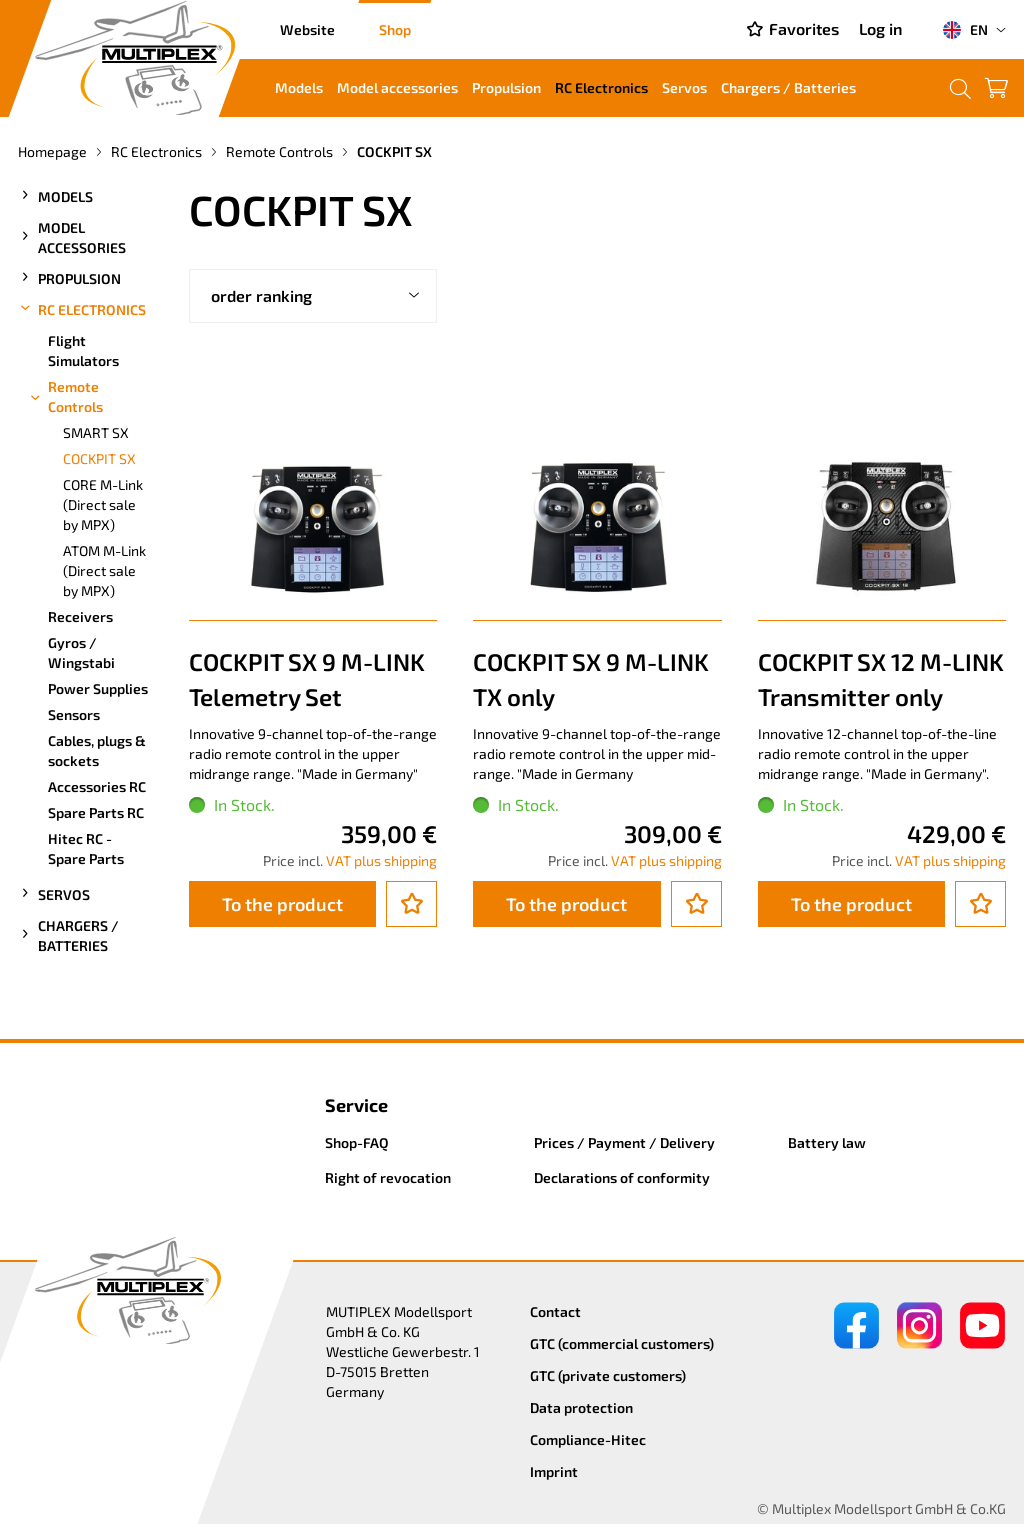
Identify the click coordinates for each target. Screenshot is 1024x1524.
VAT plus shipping (381, 860)
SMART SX (96, 432)
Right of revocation (388, 1177)
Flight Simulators (83, 350)
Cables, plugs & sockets (97, 750)
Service (356, 1105)
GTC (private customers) (608, 1375)
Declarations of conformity (622, 1177)
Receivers (80, 616)
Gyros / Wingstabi (81, 652)
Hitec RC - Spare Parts (86, 848)
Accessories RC (97, 786)
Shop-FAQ (357, 1142)
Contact (555, 1311)
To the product (282, 904)
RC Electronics (601, 87)
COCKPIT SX (99, 458)
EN (965, 30)
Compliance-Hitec (588, 1439)
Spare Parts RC (96, 812)
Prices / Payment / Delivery (624, 1142)
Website (307, 29)
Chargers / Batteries (788, 87)
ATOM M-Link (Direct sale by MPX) (104, 570)
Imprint (554, 1471)
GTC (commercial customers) (622, 1343)
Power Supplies (98, 688)
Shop (395, 29)
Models (299, 87)
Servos (684, 87)
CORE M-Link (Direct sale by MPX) (103, 504)
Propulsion (506, 87)
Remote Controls (65, 396)
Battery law (827, 1142)
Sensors (74, 714)
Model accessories (397, 87)
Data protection (581, 1407)
